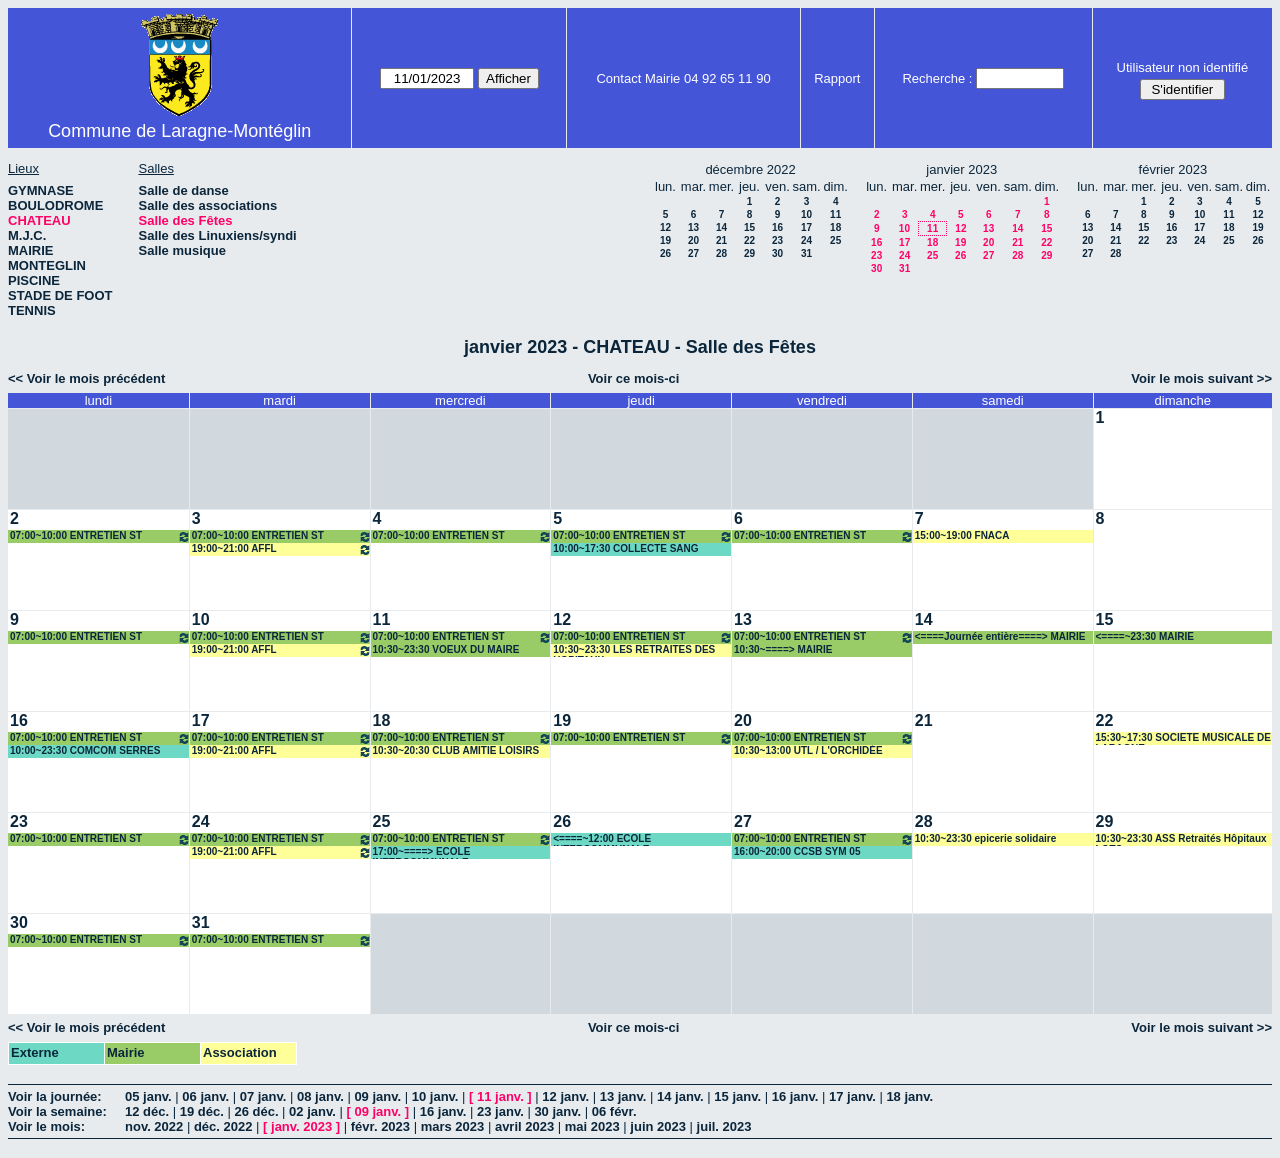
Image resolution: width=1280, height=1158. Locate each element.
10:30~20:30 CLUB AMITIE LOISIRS (456, 750)
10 (806, 214)
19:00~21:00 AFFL (282, 549)
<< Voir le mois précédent (86, 378)
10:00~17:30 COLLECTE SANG (625, 548)
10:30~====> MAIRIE (783, 649)
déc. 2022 (223, 1126)
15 (749, 227)
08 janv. (320, 1096)
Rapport (837, 78)
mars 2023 (453, 1126)
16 (777, 227)
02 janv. (312, 1111)
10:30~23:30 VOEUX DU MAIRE (446, 649)
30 (777, 253)
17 (806, 227)
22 (749, 240)
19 (665, 240)
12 (665, 227)
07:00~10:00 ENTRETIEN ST (100, 536)
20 (693, 240)
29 (749, 253)
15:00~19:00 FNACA (962, 535)
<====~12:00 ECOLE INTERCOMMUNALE (602, 839)
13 (693, 227)
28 (721, 253)
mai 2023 (592, 1126)
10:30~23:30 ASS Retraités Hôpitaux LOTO (1181, 839)
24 (806, 240)
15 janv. (737, 1096)
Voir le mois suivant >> (1201, 378)
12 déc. (147, 1111)
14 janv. (680, 1096)
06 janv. (205, 1096)
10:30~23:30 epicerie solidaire (985, 838)
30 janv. (557, 1111)
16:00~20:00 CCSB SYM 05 (797, 851)
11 (835, 214)
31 (806, 253)
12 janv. (565, 1096)
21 (721, 240)
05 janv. (148, 1096)
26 (665, 253)
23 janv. (500, 1111)
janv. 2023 (301, 1126)
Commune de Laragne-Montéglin (179, 131)
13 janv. (623, 1096)
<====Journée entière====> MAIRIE (1000, 636)
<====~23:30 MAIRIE (1145, 636)
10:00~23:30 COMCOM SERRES (85, 750)
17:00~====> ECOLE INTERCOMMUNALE (422, 852)
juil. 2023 (724, 1126)
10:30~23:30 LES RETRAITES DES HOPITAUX (634, 650)
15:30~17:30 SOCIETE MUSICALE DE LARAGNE (1183, 738)
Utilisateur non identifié (1183, 67)
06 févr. (614, 1111)
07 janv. (263, 1096)
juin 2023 (658, 1126)
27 (693, 253)
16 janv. (795, 1096)
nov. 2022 (154, 1126)
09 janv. (377, 1096)
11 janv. (500, 1096)
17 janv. (852, 1096)
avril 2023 (524, 1126)
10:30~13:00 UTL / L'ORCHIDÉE (808, 750)
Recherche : (937, 78)
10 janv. (435, 1096)
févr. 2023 (380, 1126)
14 (721, 227)
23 (777, 240)
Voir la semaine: (57, 1111)
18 (835, 227)
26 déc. (256, 1111)
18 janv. (909, 1096)
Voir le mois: (46, 1126)
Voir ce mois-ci (634, 378)
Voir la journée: (55, 1096)
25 (835, 240)
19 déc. (202, 1111)
